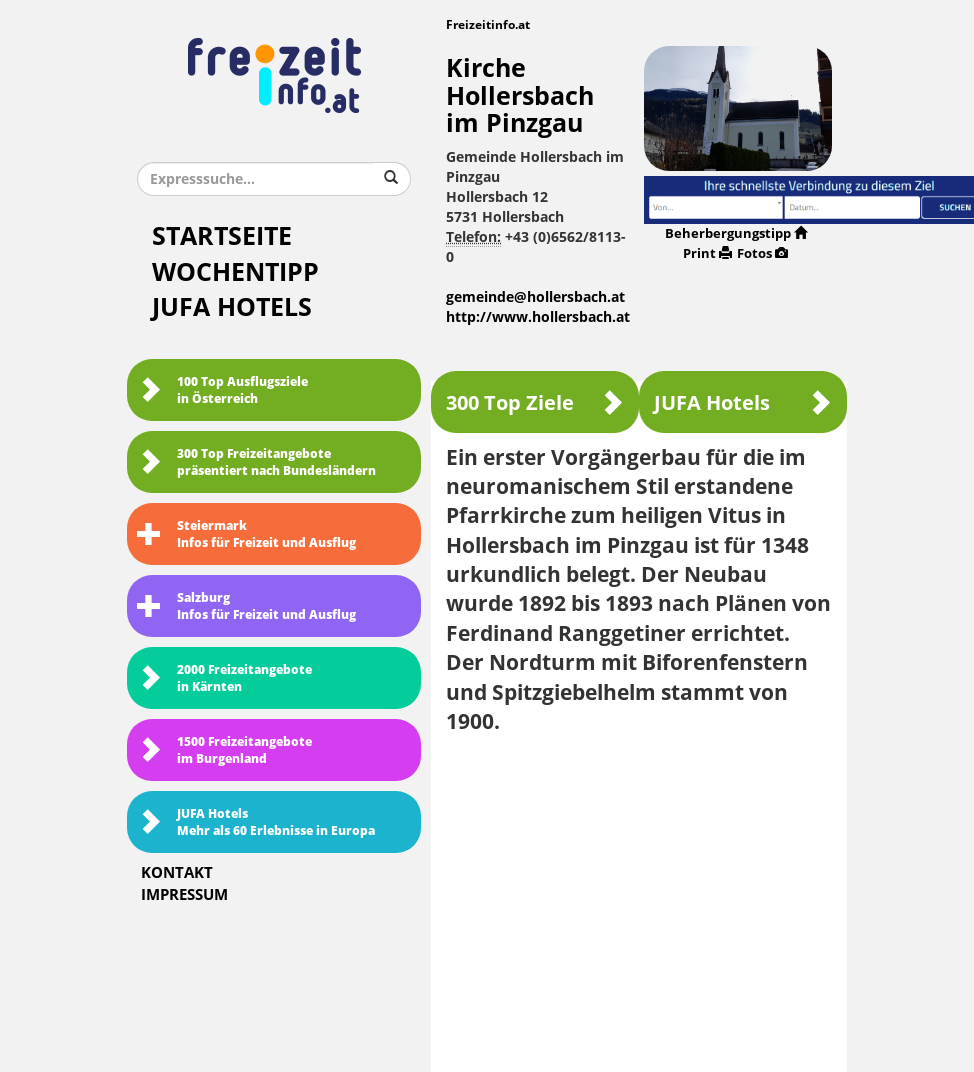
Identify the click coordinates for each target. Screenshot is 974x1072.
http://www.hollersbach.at (538, 317)
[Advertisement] (639, 896)
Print (707, 253)
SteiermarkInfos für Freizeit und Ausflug (246, 534)
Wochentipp (235, 272)
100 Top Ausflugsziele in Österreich (222, 390)
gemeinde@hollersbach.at (535, 297)
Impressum (184, 895)
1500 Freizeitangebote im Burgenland (224, 750)
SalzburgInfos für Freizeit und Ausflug (246, 606)
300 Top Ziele (535, 402)
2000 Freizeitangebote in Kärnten (224, 678)
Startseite (222, 236)
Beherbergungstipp (736, 233)
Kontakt (177, 873)
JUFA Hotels (232, 307)
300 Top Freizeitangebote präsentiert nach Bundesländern (256, 462)
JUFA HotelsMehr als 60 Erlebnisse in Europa (256, 822)
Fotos (762, 253)
